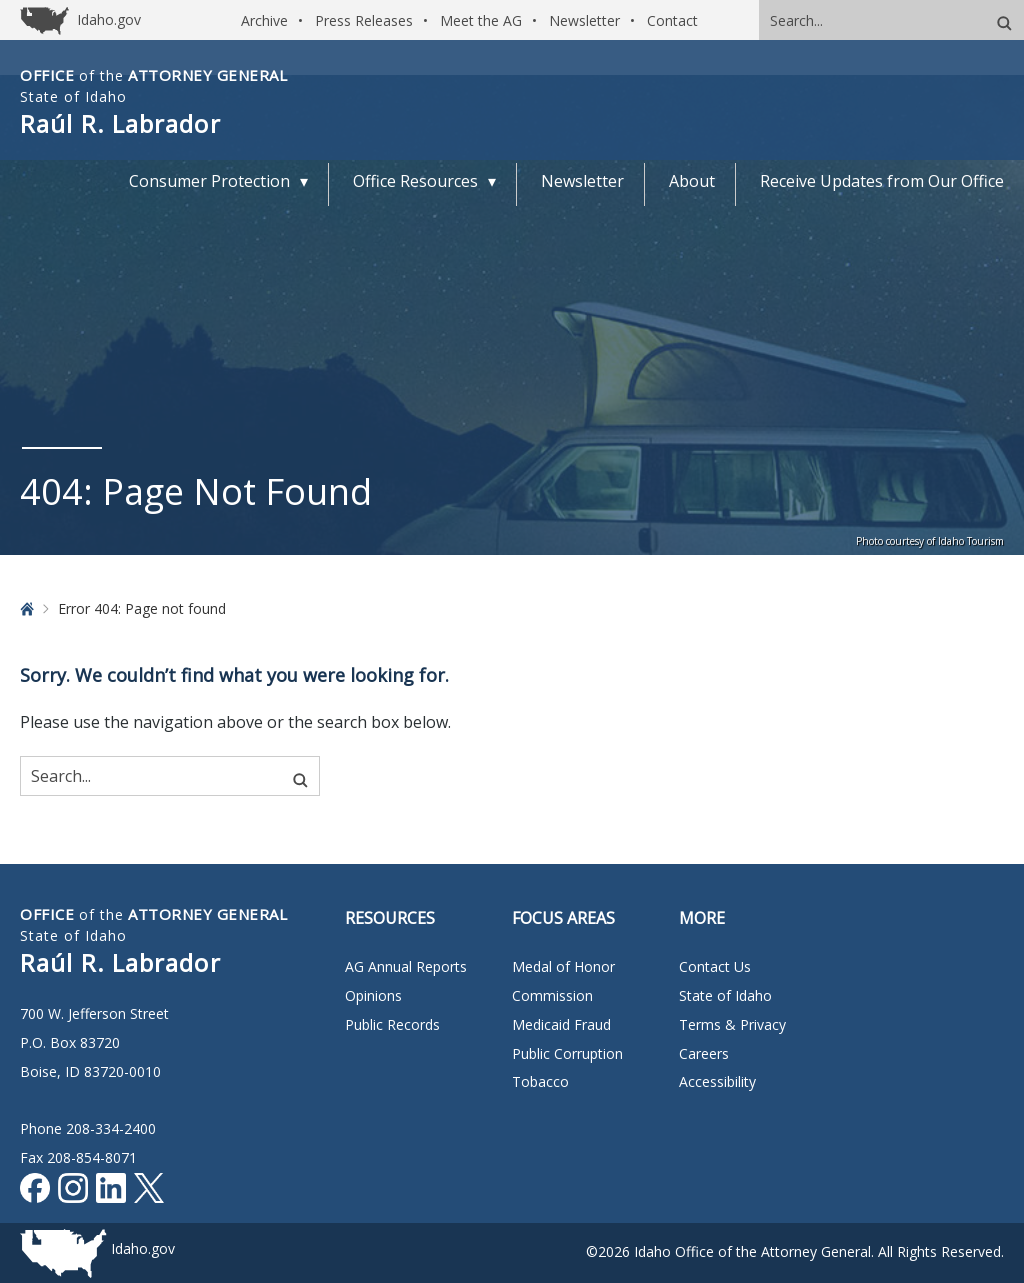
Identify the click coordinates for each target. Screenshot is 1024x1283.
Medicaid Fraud (561, 1024)
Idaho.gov (143, 1248)
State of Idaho (725, 995)
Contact (672, 20)
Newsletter (584, 20)
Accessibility (717, 1081)
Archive (264, 20)
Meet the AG (481, 20)
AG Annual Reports (406, 966)
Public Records (392, 1024)
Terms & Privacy (732, 1024)
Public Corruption (567, 1053)
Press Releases (364, 20)
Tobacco (540, 1081)
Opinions (373, 995)
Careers (704, 1053)
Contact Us (715, 966)
